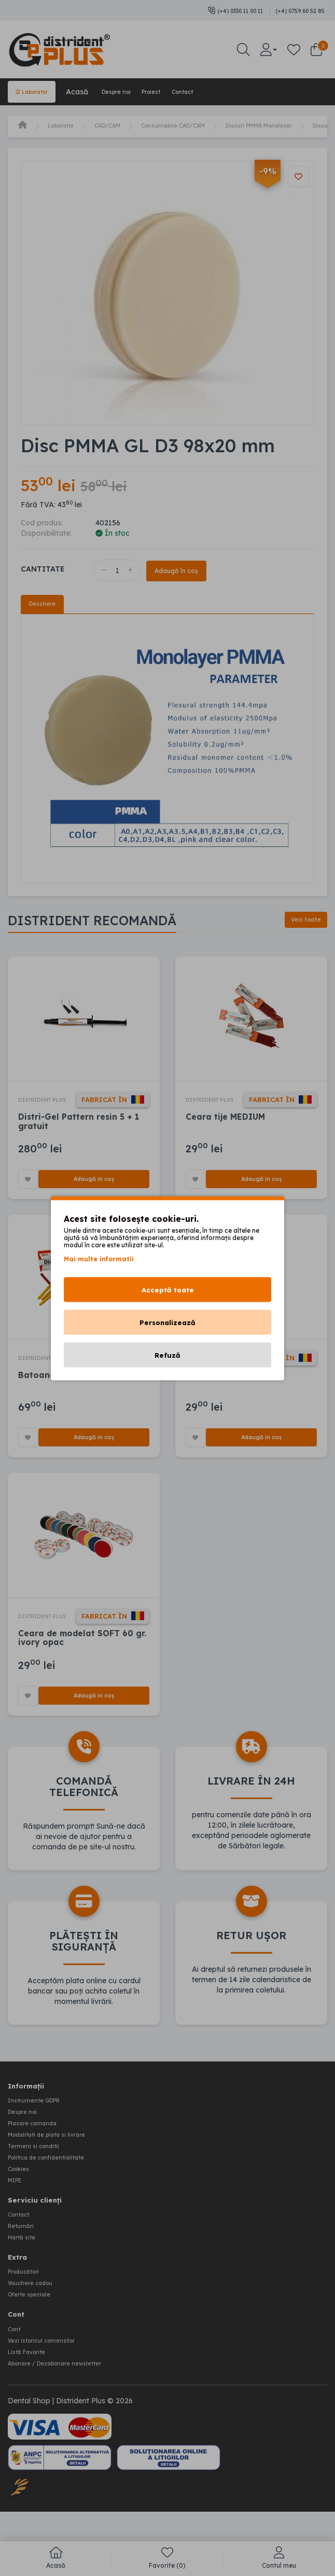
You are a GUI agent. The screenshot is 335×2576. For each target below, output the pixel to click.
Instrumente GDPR (41, 2151)
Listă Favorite (32, 2386)
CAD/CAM (121, 124)
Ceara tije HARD (220, 1407)
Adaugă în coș (188, 569)
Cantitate (43, 567)
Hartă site (25, 2278)
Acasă (89, 91)
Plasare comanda (38, 2172)
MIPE (17, 2224)
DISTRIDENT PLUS (50, 1100)
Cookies (21, 2213)
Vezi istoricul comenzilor (49, 2375)
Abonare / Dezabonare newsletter (67, 2396)
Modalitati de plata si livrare (56, 2182)
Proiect (181, 91)
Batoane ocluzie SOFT (65, 1407)
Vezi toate (301, 922)
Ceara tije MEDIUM (226, 1133)
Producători (28, 2311)
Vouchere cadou (36, 2322)
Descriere (45, 603)
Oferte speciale (34, 2332)
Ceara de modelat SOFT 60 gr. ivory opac (83, 1686)
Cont (16, 2365)
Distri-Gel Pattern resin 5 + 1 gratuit (79, 1138)
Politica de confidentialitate (55, 2203)
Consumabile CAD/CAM (201, 124)
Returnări (23, 2268)
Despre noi (134, 91)
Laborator (38, 91)
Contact (222, 91)
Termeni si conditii (38, 2192)
